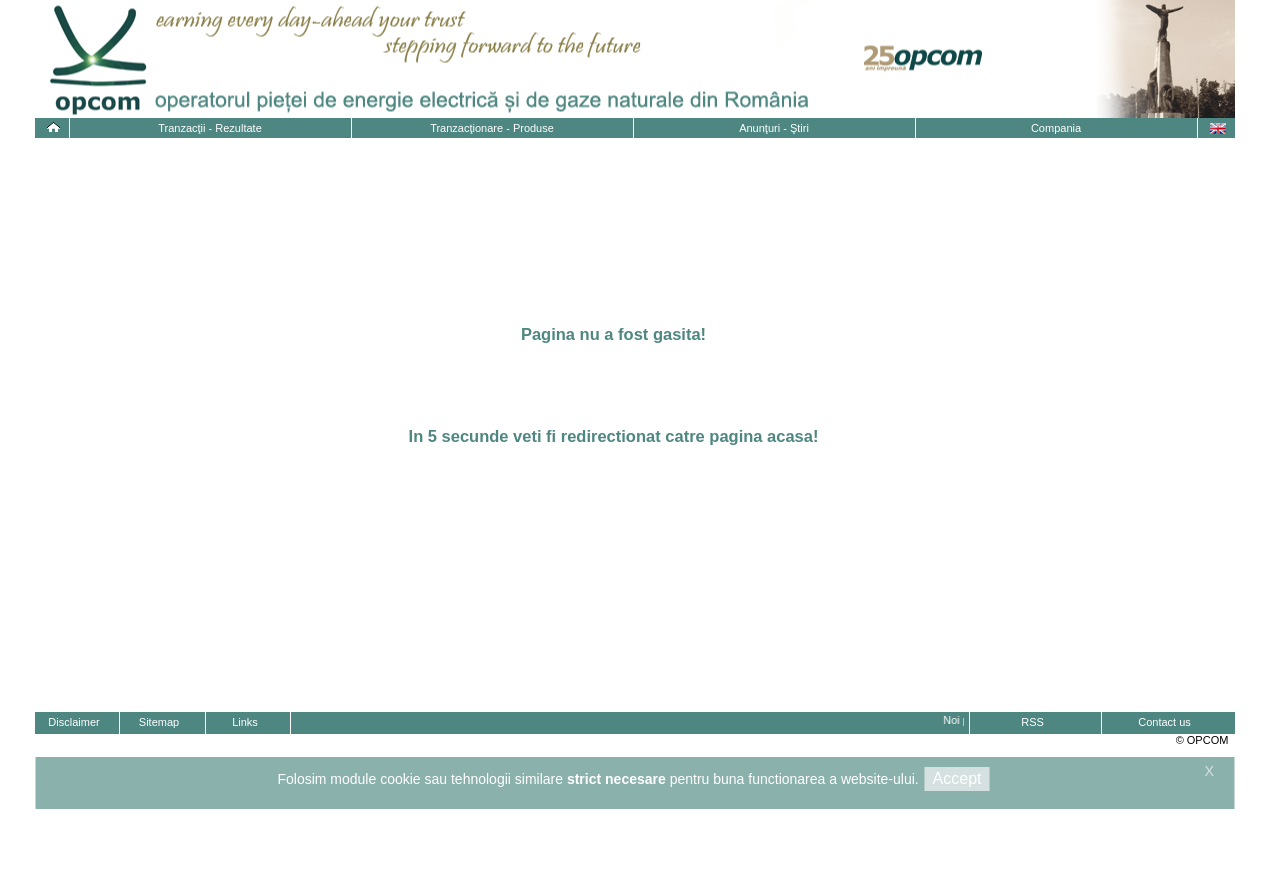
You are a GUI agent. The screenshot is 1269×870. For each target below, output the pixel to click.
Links (245, 722)
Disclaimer (73, 722)
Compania (1056, 128)
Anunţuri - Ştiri (774, 128)
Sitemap (159, 722)
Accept (957, 778)
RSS (1032, 722)
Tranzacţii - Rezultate (210, 128)
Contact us (1164, 722)
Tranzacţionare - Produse (492, 128)
